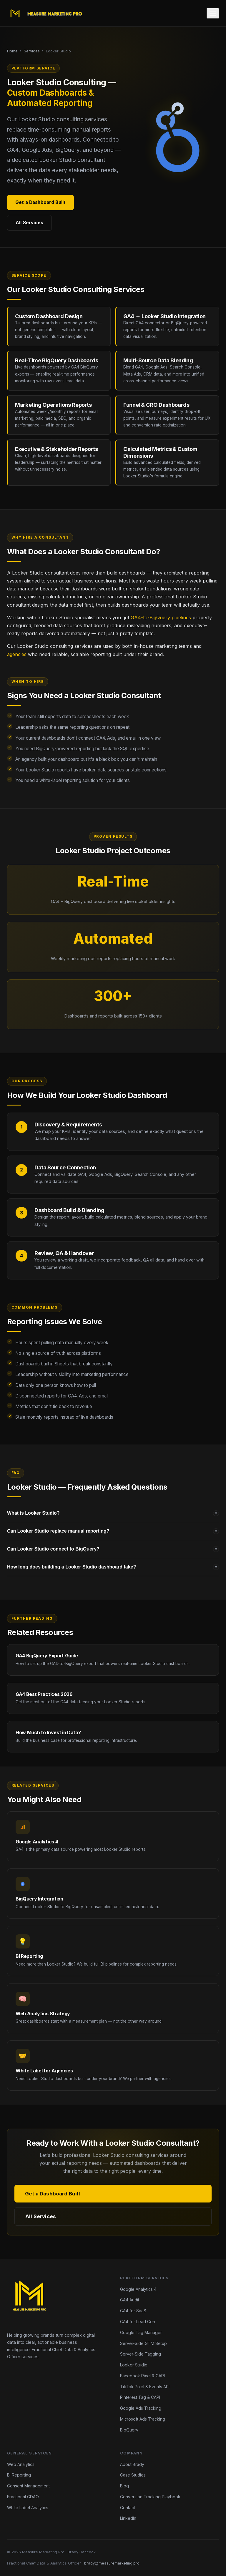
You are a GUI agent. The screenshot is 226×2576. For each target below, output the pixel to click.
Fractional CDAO (23, 2496)
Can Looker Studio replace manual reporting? (113, 1531)
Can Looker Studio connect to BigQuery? (113, 1549)
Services (32, 51)
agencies (16, 654)
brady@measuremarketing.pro (111, 2563)
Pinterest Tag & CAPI (140, 2397)
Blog (124, 2485)
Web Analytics (20, 2464)
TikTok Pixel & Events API (145, 2386)
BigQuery (129, 2429)
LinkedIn (128, 2518)
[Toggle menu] (213, 13)
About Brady (132, 2464)
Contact (127, 2507)
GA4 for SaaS (133, 2310)
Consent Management (28, 2485)
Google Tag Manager (141, 2332)
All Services (29, 222)
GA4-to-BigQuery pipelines (161, 617)
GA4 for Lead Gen (137, 2321)
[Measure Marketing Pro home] (47, 13)
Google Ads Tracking (140, 2408)
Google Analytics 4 (138, 2289)
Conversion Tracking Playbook (150, 2496)
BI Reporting (19, 2474)
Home (12, 51)
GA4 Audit (129, 2299)
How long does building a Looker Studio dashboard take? (113, 1567)
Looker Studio (133, 2364)
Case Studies (133, 2474)
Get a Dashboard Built (40, 202)
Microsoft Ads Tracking (142, 2418)
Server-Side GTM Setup (143, 2343)
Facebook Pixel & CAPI (142, 2375)
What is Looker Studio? (113, 1513)
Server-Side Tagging (140, 2353)
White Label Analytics (27, 2507)
